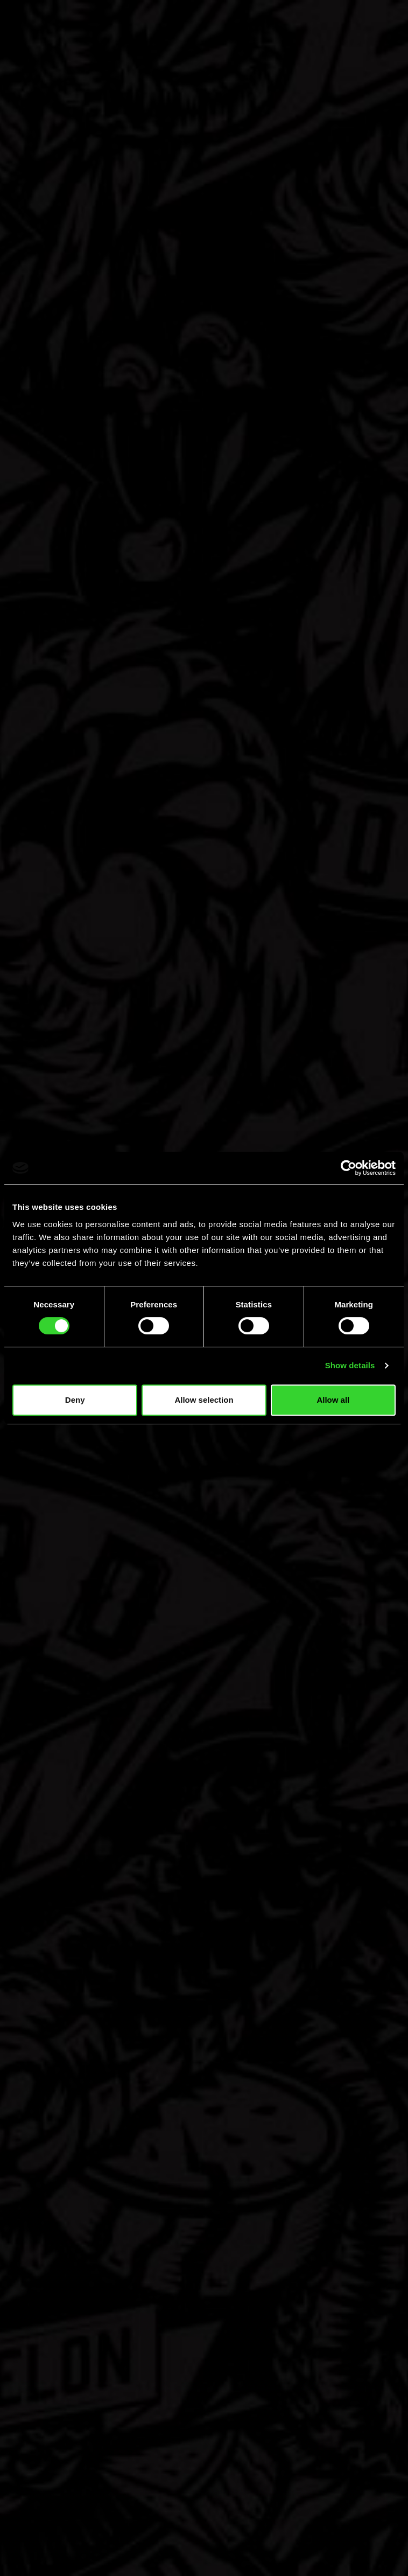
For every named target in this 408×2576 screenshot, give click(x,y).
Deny (75, 1399)
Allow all (332, 1399)
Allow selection (203, 1399)
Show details (350, 1365)
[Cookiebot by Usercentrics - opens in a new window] (348, 1168)
